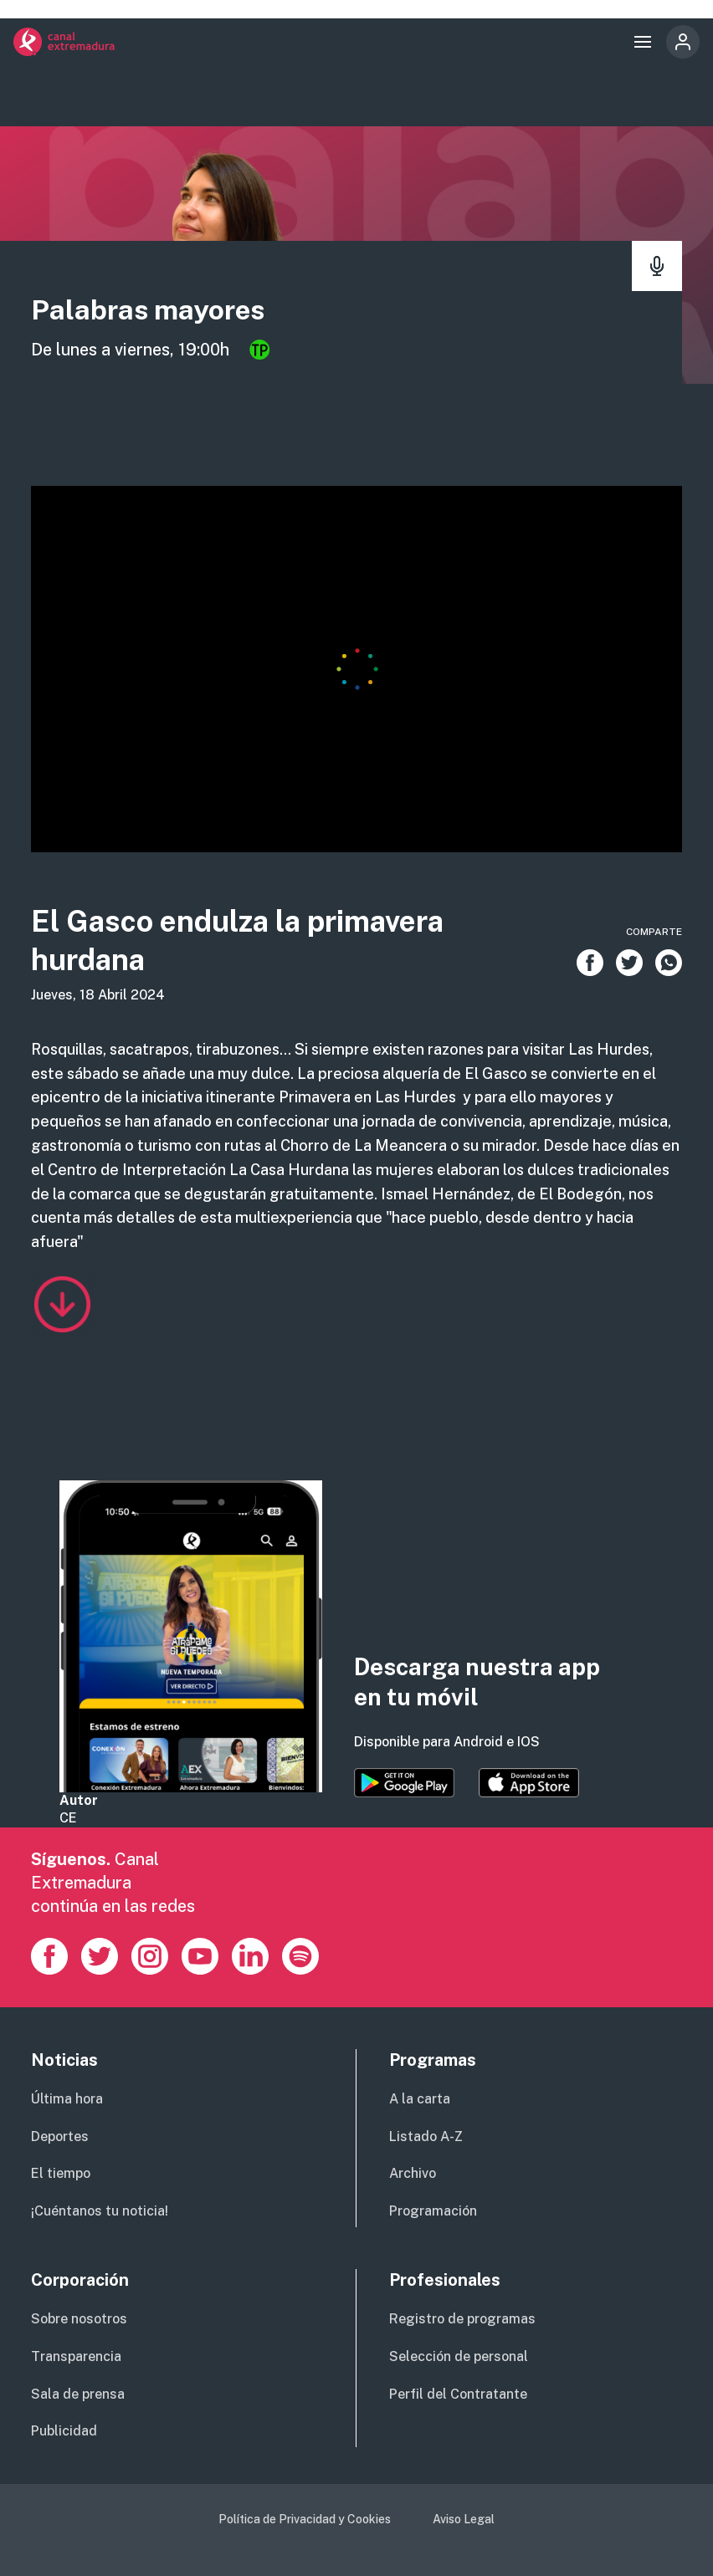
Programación (433, 2211)
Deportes (60, 2136)
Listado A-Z (426, 2136)
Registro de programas (462, 2319)
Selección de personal (458, 2356)
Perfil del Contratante (458, 2394)
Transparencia (76, 2356)
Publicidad (64, 2431)
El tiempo (60, 2173)
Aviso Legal (464, 2519)
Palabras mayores (152, 309)
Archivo (412, 2173)
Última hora (67, 2099)
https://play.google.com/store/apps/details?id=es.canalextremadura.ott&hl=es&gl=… (404, 1783)
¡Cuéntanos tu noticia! (99, 2211)
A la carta (419, 2099)
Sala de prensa (78, 2394)
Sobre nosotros (79, 2319)
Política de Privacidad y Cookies (304, 2519)
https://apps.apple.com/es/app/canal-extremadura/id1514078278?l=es (529, 1783)
